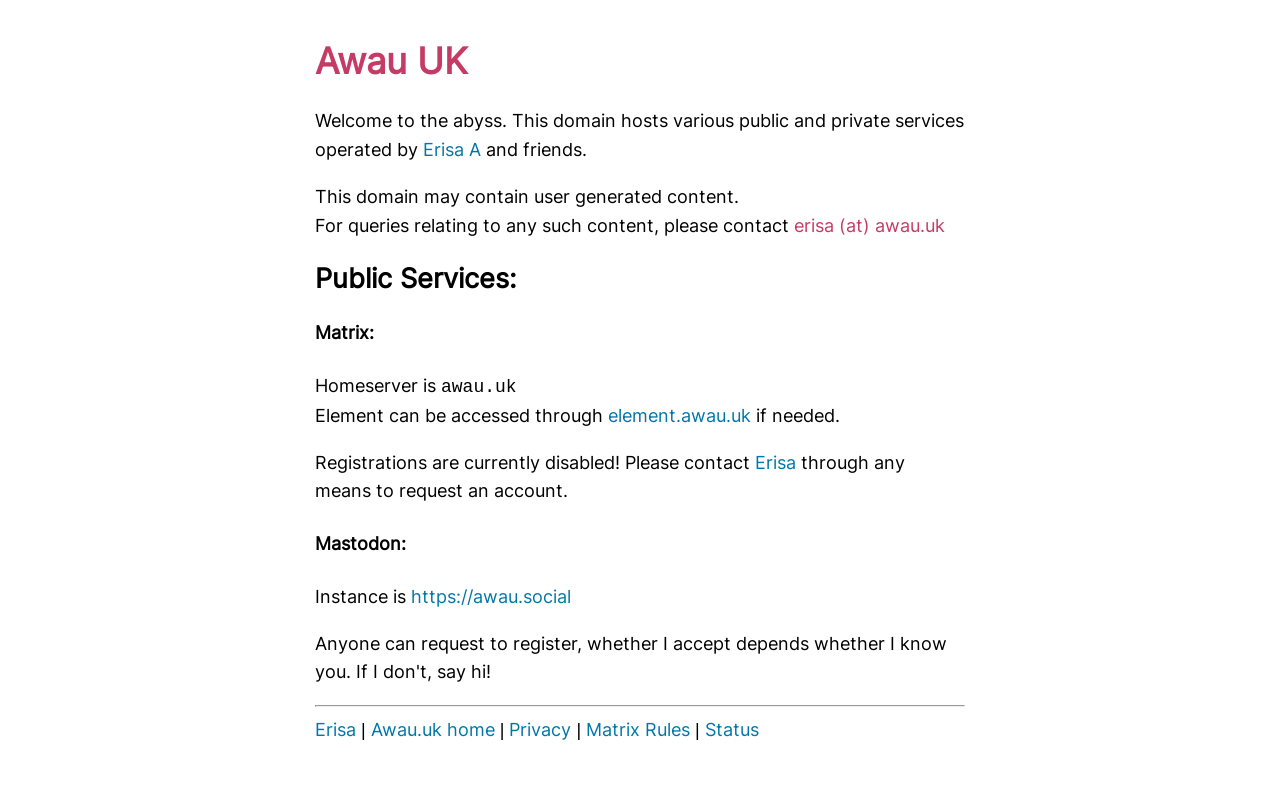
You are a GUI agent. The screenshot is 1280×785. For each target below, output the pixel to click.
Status (732, 729)
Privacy (540, 729)
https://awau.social (491, 596)
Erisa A (452, 149)
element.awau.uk (679, 415)
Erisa (775, 462)
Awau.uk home (433, 729)
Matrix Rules (638, 729)
